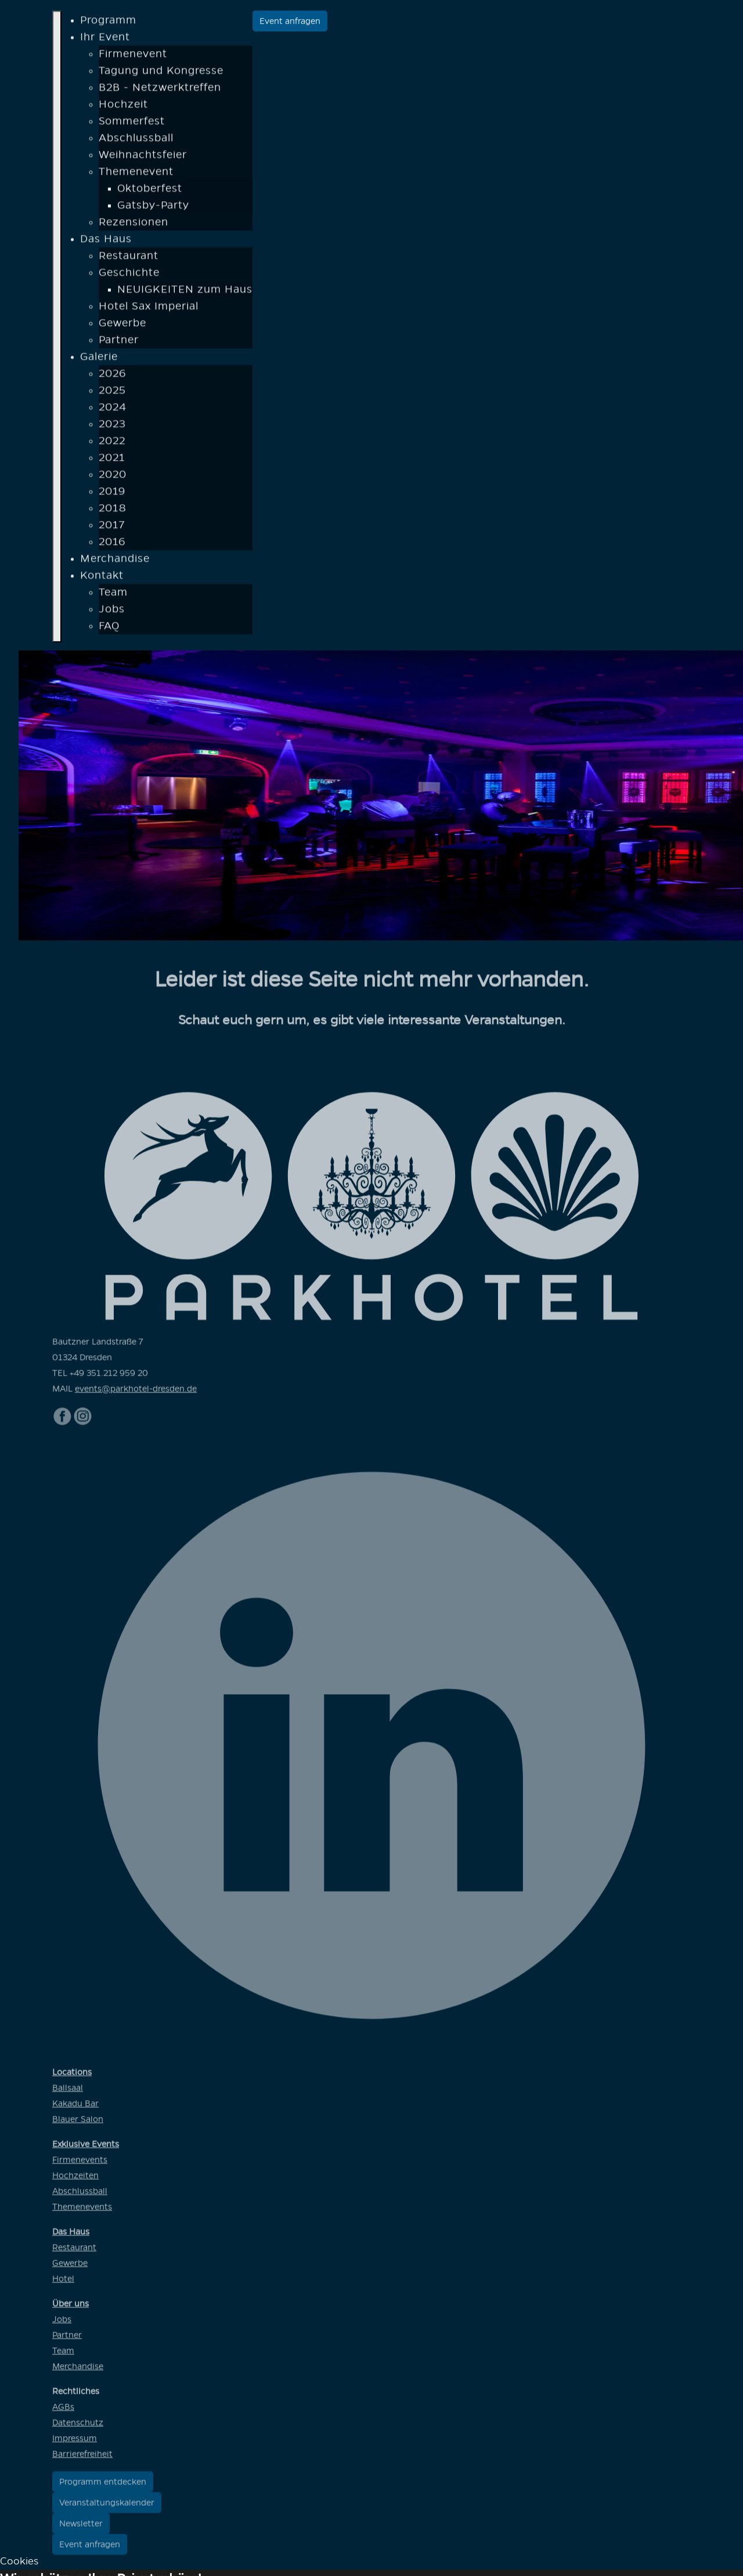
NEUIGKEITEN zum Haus (185, 292)
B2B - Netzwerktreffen (160, 90)
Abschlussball (136, 140)
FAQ (109, 628)
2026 (112, 376)
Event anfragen (289, 22)
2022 (112, 443)
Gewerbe (122, 325)
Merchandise (115, 561)
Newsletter (81, 2529)
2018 (113, 511)
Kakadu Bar (75, 2109)
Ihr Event (105, 39)
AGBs (63, 2412)
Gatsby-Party (153, 208)
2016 (112, 544)
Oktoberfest (149, 191)
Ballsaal (67, 2093)
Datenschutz (77, 2428)
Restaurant (128, 258)
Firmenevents (79, 2165)
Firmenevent (133, 56)
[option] (381, 795)
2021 (112, 460)
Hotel (63, 2284)
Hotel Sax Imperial (149, 309)
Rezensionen (133, 224)
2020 (113, 477)
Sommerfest (132, 124)
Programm (108, 23)
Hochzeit (123, 107)
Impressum (74, 2443)
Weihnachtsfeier (143, 157)
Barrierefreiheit (82, 2459)
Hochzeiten (75, 2181)
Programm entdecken (102, 2487)
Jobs (112, 611)
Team (113, 595)
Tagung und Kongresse (161, 73)
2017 (112, 527)
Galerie (99, 359)
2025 (112, 393)
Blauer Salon (77, 2124)
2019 (112, 494)
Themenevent (136, 174)
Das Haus (106, 241)
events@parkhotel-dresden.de (136, 1394)
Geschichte (129, 275)
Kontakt (102, 578)
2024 (113, 410)
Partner (119, 342)
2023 (112, 426)
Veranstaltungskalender (106, 2508)
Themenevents (82, 2212)
